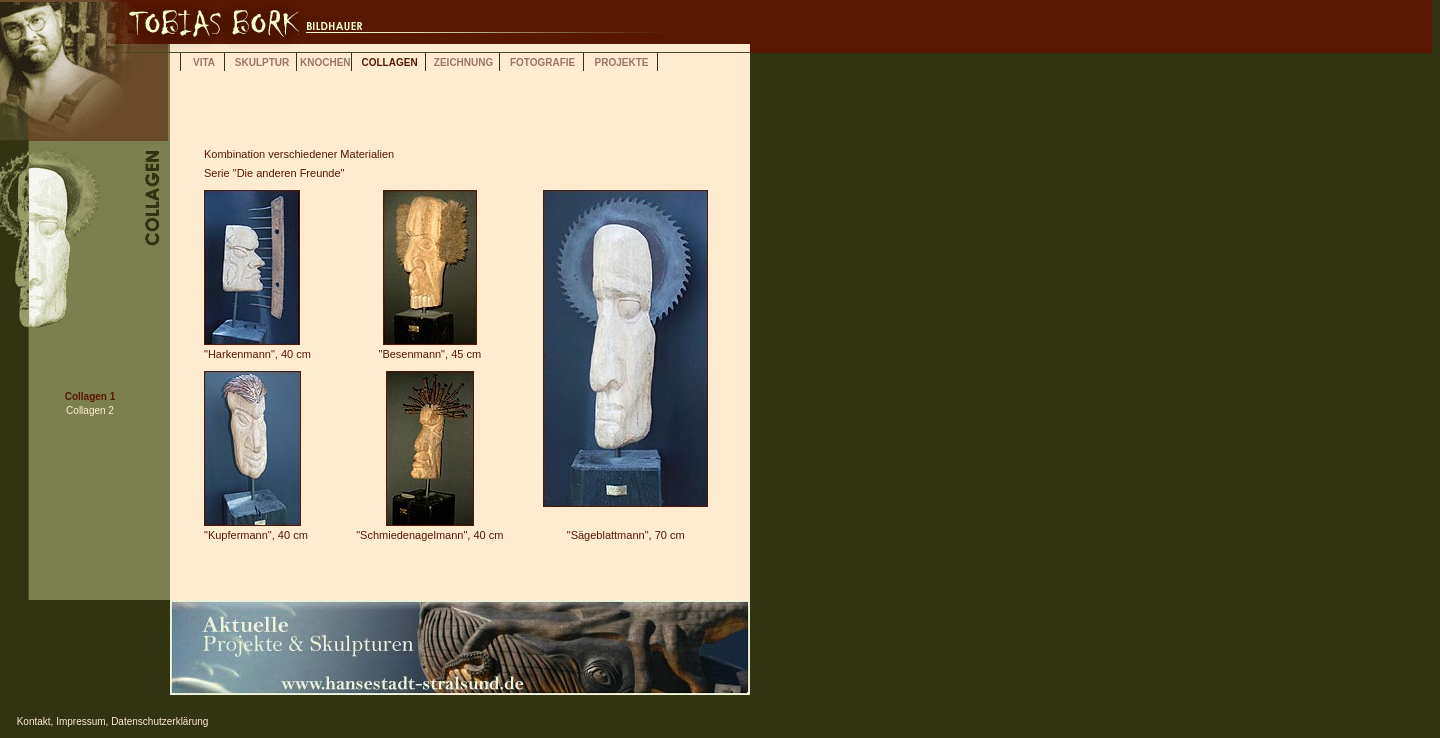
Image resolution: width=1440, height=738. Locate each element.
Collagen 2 (90, 410)
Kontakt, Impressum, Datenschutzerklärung (104, 721)
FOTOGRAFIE (542, 62)
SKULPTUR (262, 62)
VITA (204, 62)
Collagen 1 (90, 396)
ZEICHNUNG (463, 62)
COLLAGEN (390, 62)
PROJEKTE (622, 62)
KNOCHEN (325, 62)
